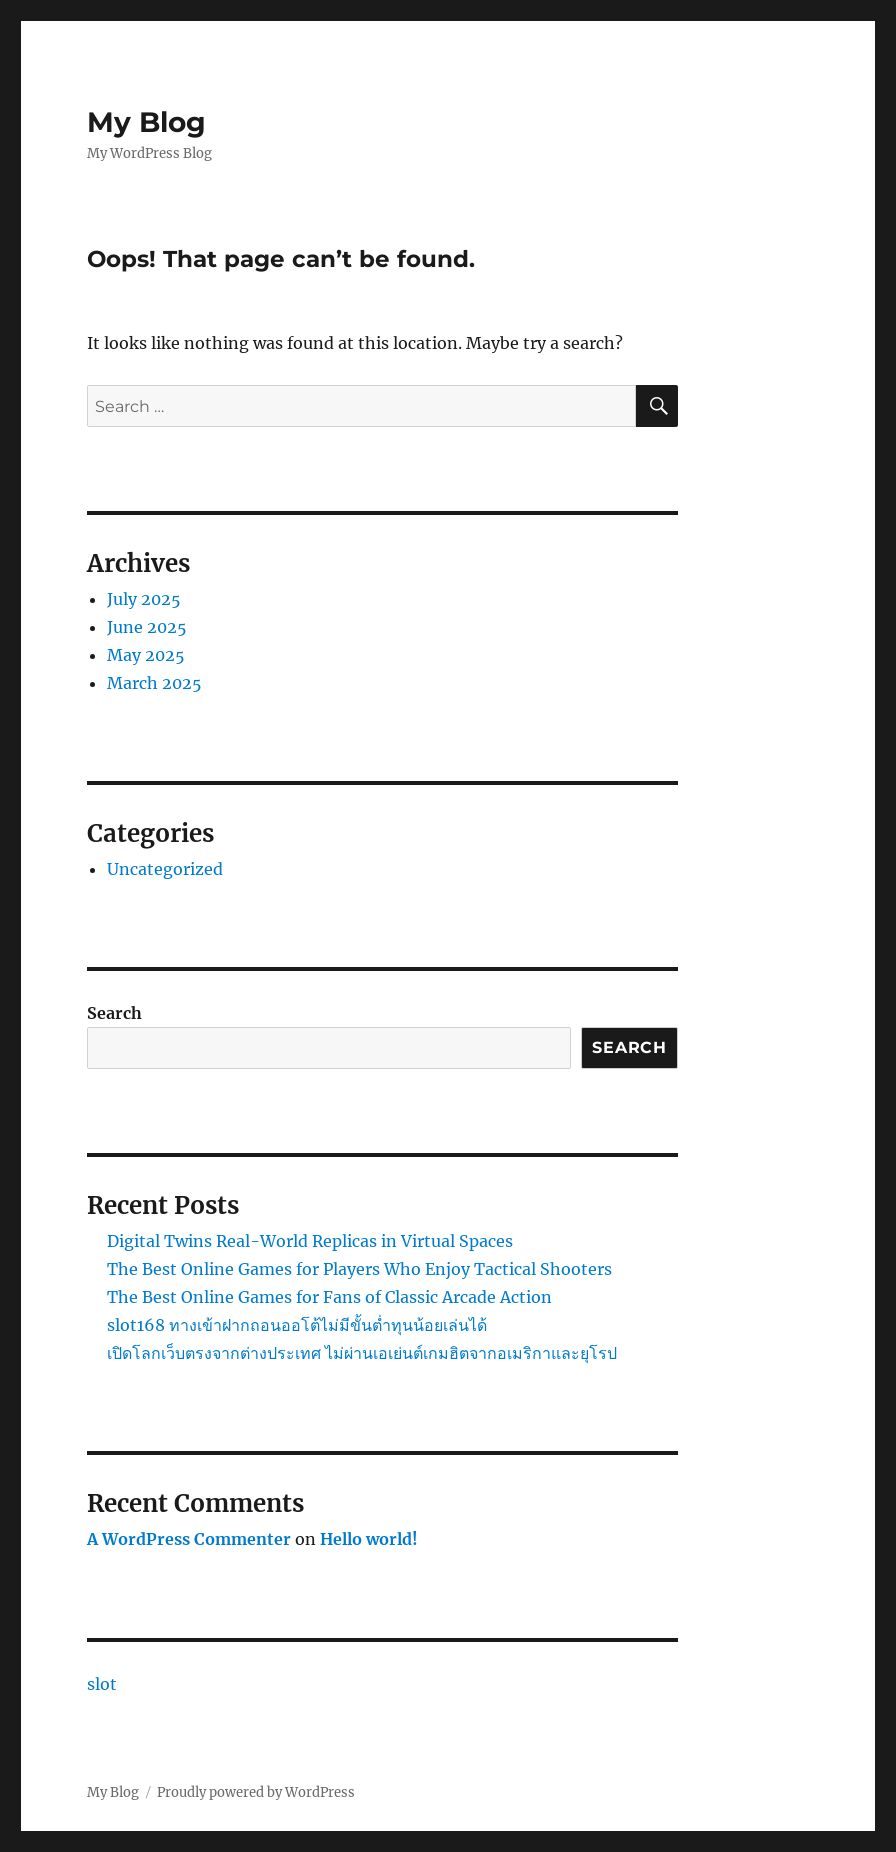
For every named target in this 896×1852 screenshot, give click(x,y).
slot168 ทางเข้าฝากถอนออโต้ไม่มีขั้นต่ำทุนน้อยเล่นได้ (297, 1325)
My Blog (146, 122)
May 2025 (146, 655)
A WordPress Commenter (189, 1539)
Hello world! (369, 1539)
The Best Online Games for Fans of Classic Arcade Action (329, 1297)
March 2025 (154, 683)
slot (102, 1684)
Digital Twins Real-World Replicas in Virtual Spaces (310, 1241)
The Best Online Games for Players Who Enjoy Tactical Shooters (359, 1269)
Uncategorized (165, 869)
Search (114, 1013)
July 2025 (144, 599)
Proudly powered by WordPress (256, 1792)
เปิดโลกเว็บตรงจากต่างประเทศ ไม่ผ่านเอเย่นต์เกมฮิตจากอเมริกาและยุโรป (362, 1353)
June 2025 (147, 627)
